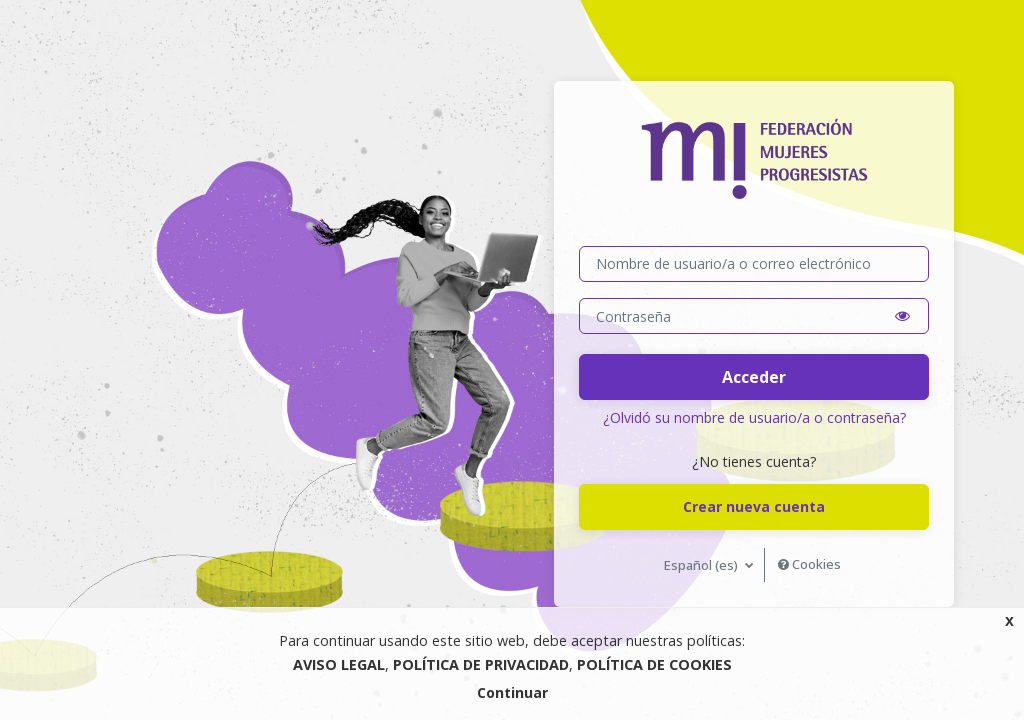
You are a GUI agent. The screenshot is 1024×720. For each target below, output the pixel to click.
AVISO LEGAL (339, 664)
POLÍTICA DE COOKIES (654, 664)
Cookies (809, 564)
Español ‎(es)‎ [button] (702, 565)
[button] (902, 316)
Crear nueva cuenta (754, 506)
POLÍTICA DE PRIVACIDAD (481, 664)
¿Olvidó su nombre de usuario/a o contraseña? (754, 417)
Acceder (754, 377)
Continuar (512, 692)
